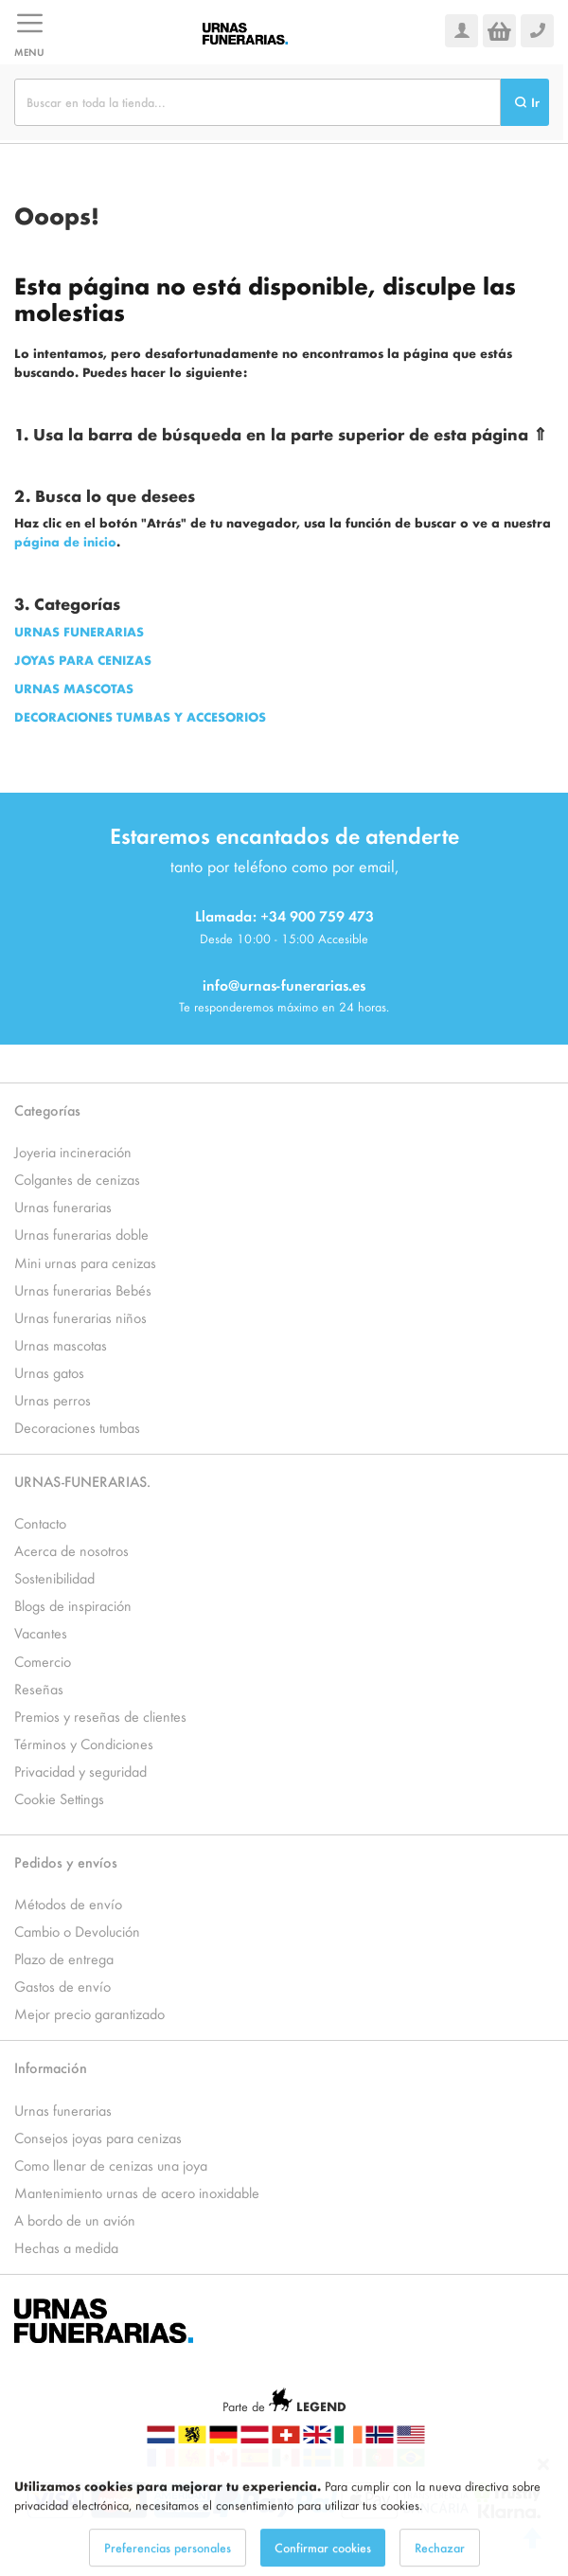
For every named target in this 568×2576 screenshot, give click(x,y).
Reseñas (38, 1688)
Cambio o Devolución (77, 1931)
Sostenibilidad (54, 1577)
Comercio (42, 1661)
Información (50, 2067)
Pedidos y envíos (65, 1861)
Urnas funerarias (63, 1206)
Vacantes (40, 1632)
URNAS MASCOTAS (73, 688)
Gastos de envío (62, 1985)
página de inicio (65, 541)
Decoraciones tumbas (77, 1427)
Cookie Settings (59, 1798)
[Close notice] (543, 2488)
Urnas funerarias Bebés (82, 1289)
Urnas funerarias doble (81, 1233)
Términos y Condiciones (83, 1743)
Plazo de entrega (64, 1958)
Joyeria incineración (73, 1151)
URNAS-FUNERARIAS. (82, 1481)
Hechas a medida (66, 2247)
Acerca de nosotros (71, 1550)
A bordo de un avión (74, 2219)
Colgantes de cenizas (77, 1179)
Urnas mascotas (60, 1344)
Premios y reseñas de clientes (100, 1716)
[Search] (525, 102)
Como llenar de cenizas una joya (110, 2164)
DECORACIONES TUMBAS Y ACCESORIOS (140, 716)
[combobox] (257, 102)
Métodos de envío (68, 1903)
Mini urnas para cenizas (85, 1262)
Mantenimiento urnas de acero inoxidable (136, 2192)
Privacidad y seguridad (80, 1770)
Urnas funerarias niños (80, 1317)
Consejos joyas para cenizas (98, 2137)
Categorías (47, 1109)
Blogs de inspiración (73, 1605)
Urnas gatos (49, 1372)
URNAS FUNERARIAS (79, 631)
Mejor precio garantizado (89, 2013)
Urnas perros (52, 1399)
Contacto (40, 1522)
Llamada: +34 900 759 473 (284, 915)
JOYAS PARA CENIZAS (82, 660)
